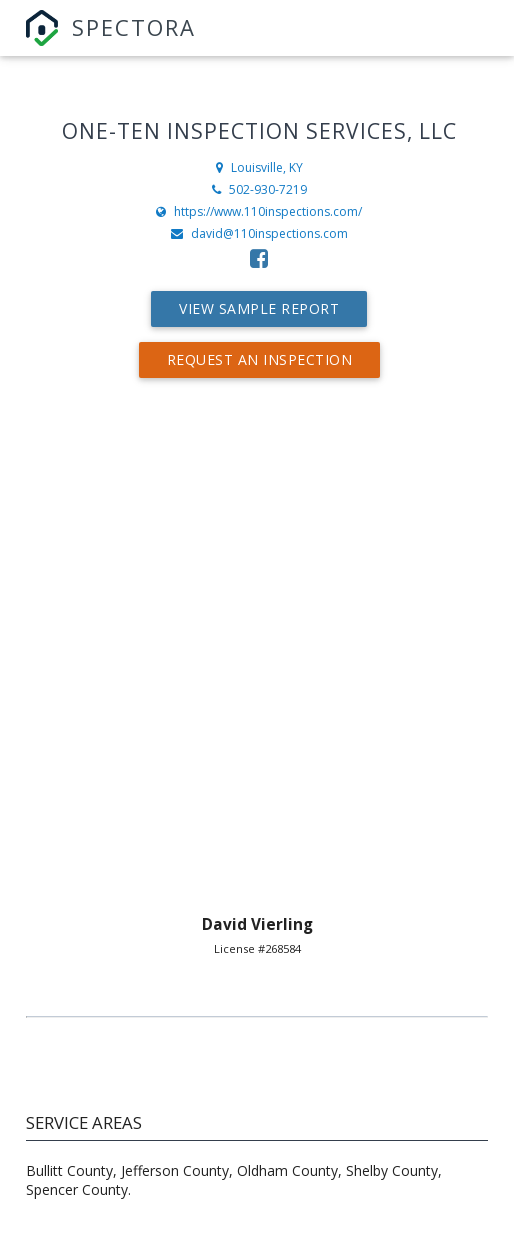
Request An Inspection (260, 359)
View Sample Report (259, 308)
